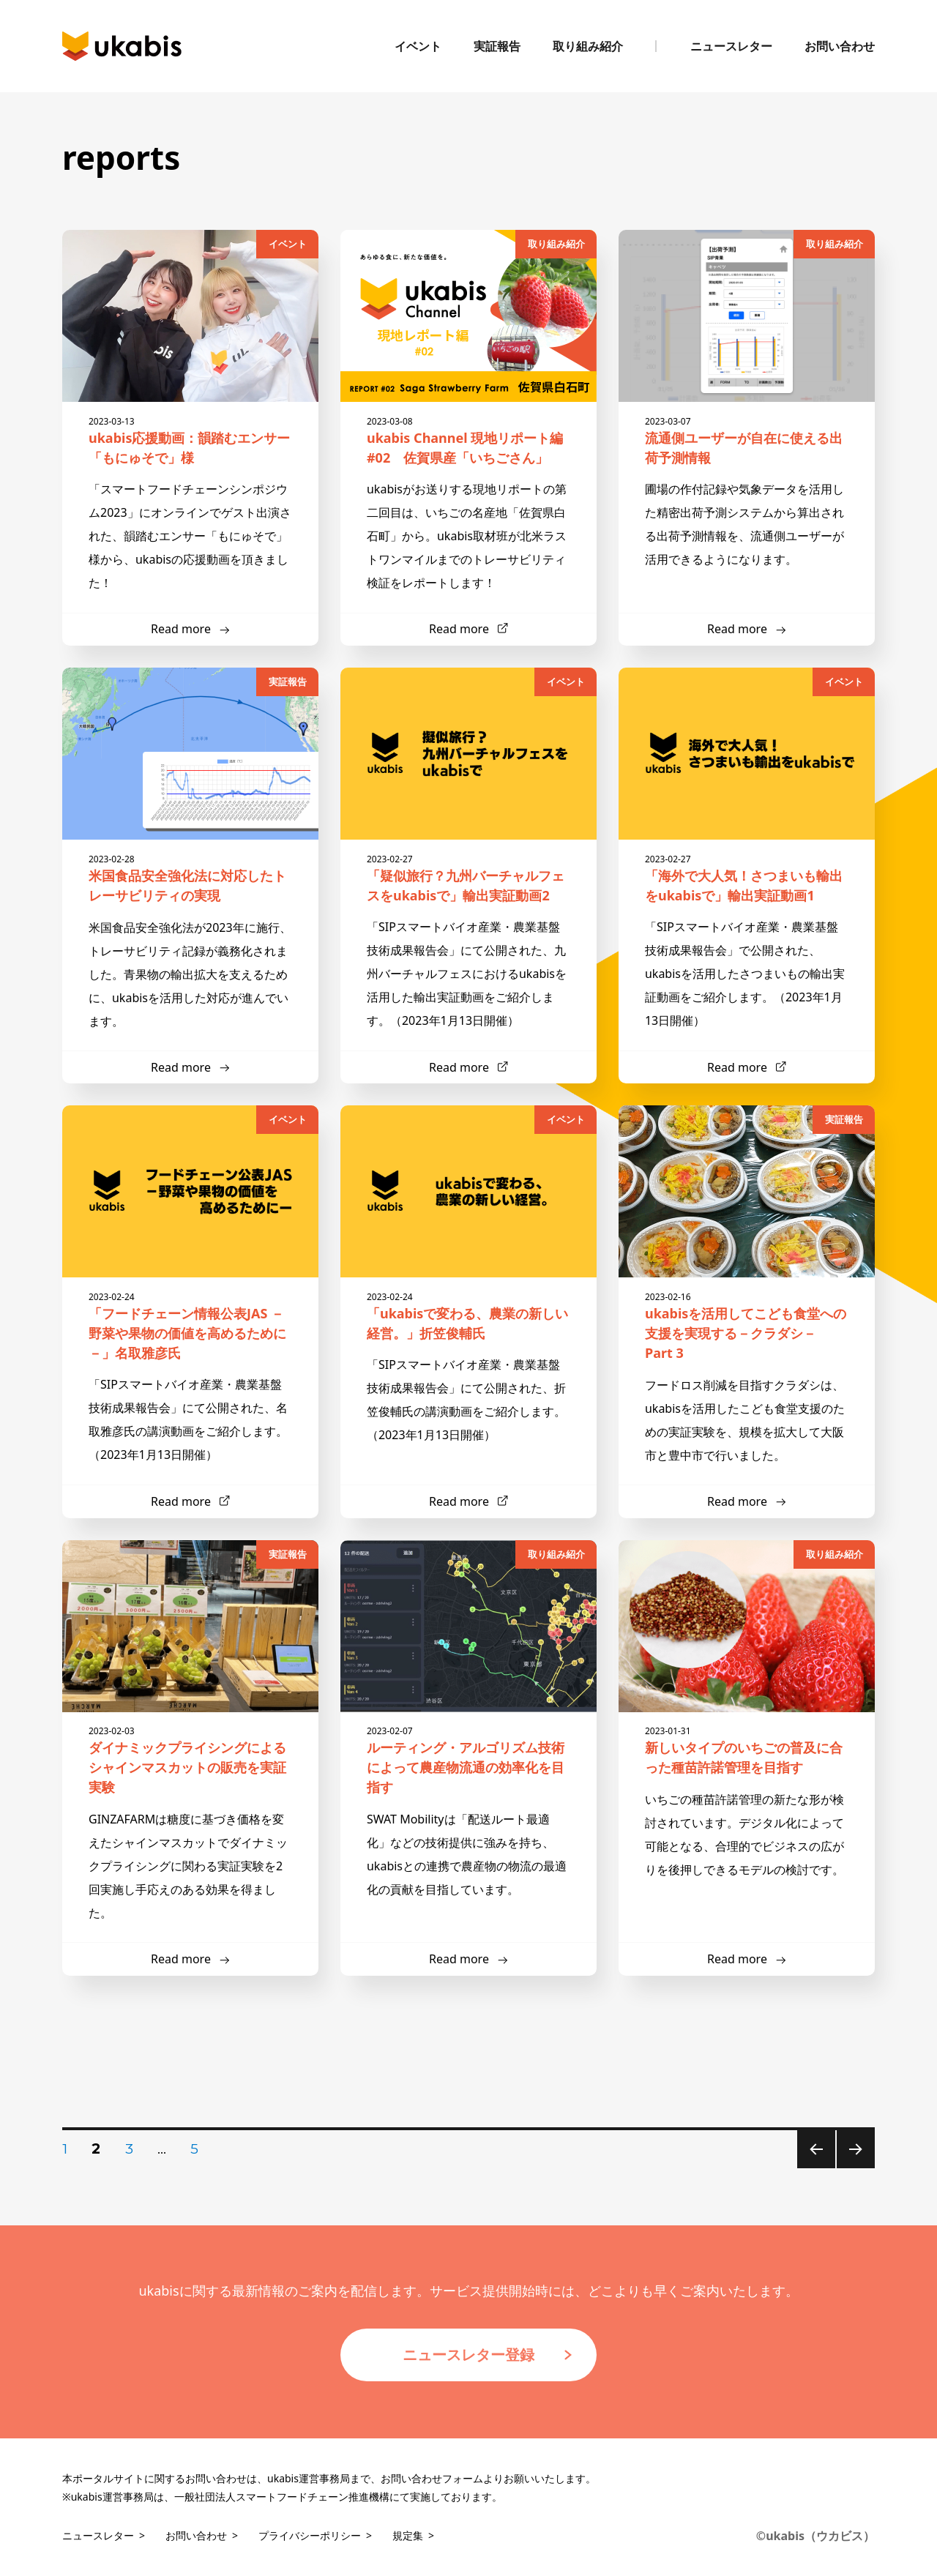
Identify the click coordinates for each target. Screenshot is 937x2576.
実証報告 (497, 46)
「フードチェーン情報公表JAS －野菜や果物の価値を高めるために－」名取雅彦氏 (190, 1326)
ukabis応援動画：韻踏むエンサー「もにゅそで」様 (190, 440)
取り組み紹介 (588, 46)
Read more (181, 629)
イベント (418, 46)
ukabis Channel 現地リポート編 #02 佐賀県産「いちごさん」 (468, 440)
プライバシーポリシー (309, 2535)
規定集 (407, 2535)
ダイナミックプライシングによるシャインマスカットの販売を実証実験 (190, 1760)
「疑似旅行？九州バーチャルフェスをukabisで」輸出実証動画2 (468, 878)
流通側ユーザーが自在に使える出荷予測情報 (746, 440)
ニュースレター (731, 46)
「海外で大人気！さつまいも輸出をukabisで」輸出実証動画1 (746, 878)
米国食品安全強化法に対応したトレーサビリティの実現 (190, 878)
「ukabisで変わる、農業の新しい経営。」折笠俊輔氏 (468, 1316)
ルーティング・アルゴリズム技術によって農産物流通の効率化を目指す (468, 1760)
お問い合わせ (840, 46)
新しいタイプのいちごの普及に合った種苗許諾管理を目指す (746, 1750)
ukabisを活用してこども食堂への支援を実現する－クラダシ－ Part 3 (746, 1326)
